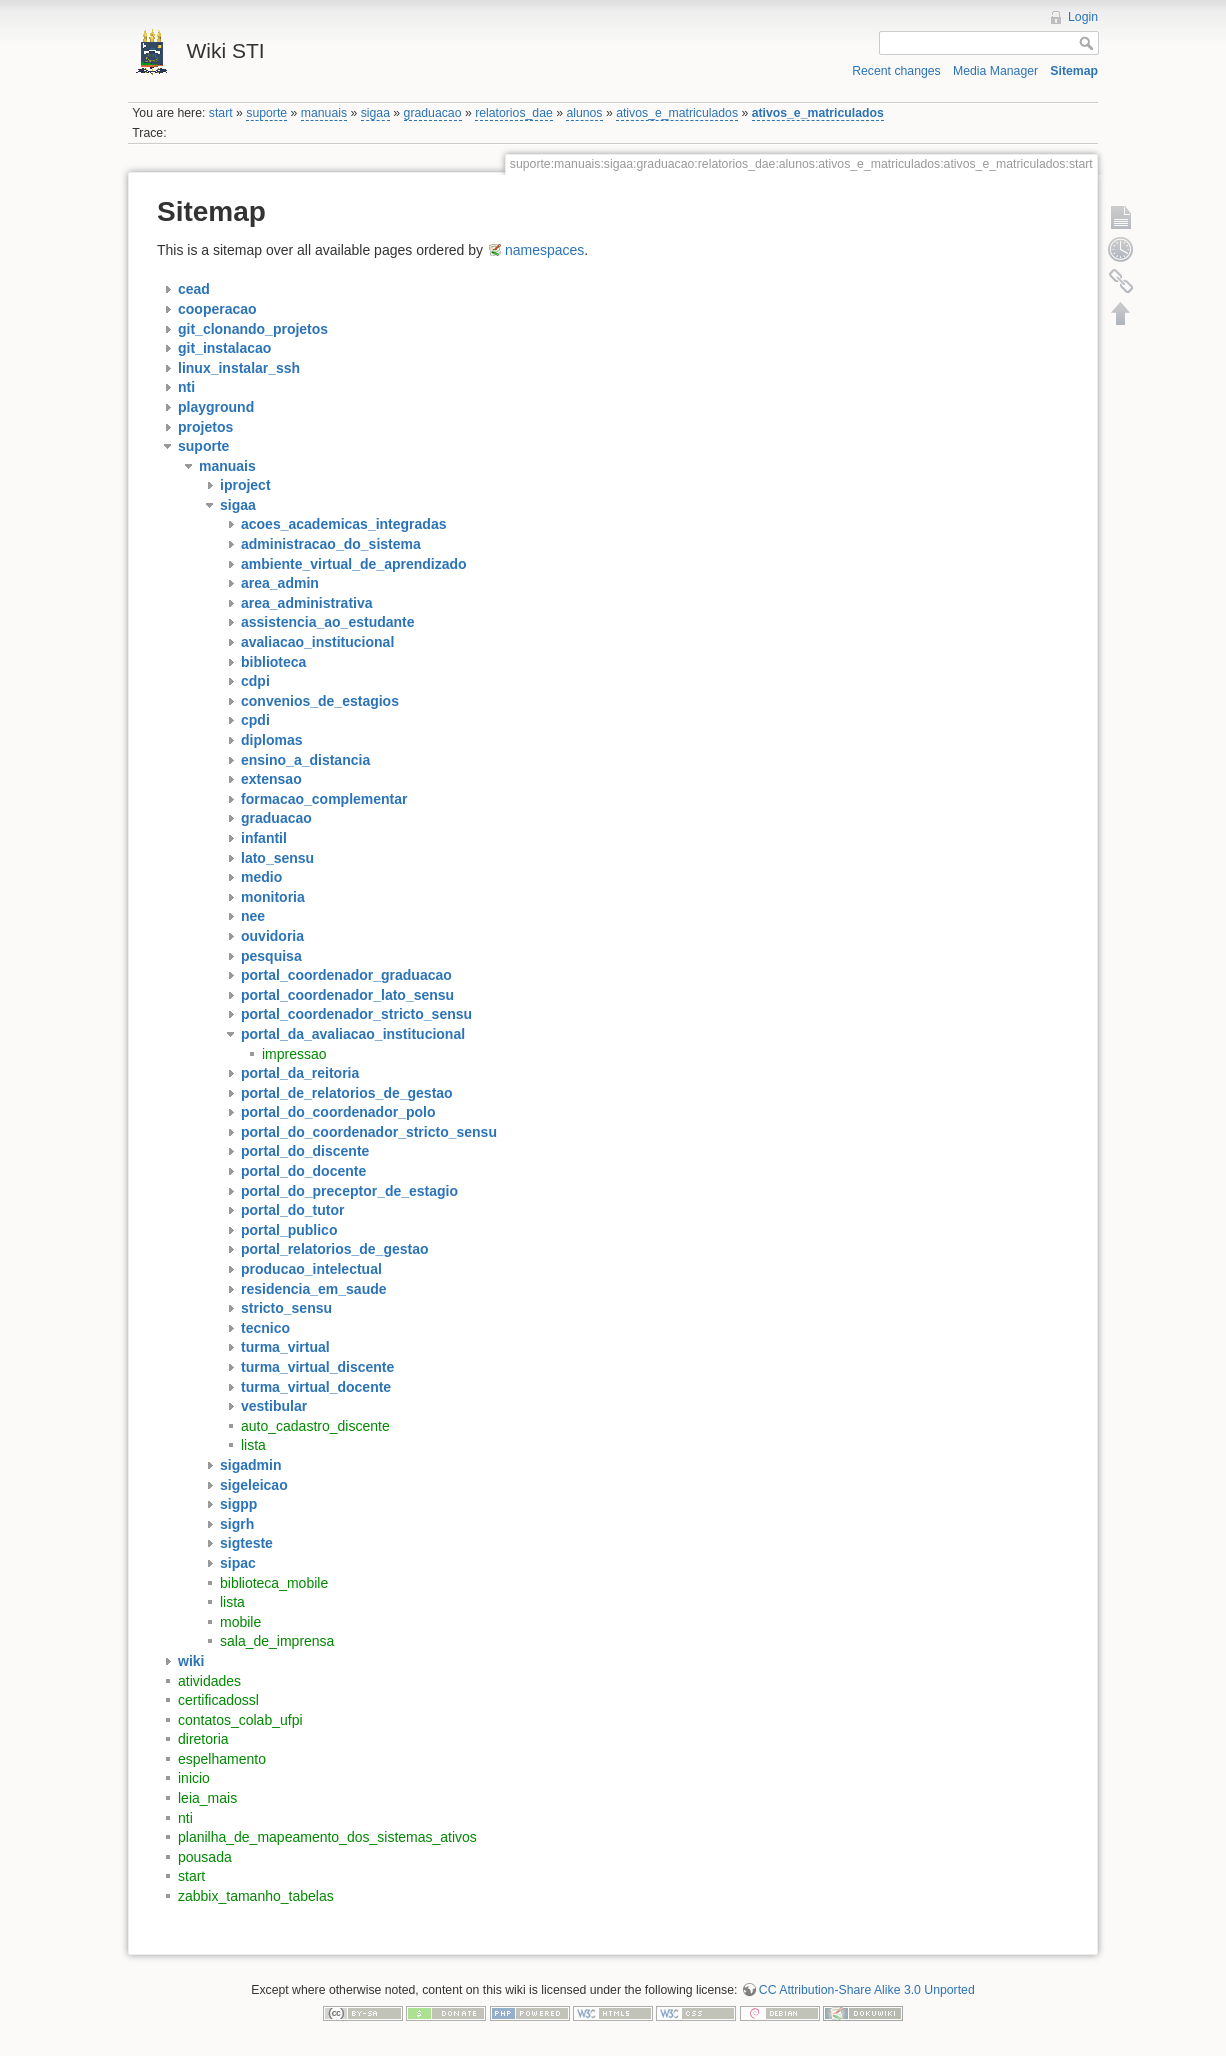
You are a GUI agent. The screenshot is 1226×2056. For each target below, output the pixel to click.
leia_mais (207, 1798)
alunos (584, 113)
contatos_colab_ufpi (240, 1720)
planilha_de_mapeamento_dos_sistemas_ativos (327, 1837)
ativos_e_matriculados (677, 113)
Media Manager (995, 71)
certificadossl (218, 1700)
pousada (205, 1857)
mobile (240, 1622)
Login (1083, 17)
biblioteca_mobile (274, 1583)
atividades (209, 1681)
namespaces (544, 250)
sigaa (375, 113)
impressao (294, 1054)
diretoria (203, 1739)
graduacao (433, 113)
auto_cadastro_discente (315, 1426)
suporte (266, 113)
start (221, 113)
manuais (324, 113)
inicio (194, 1778)
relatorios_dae (514, 113)
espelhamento (222, 1759)
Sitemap (1074, 71)
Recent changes (896, 71)
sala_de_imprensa (277, 1641)
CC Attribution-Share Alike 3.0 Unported (867, 1990)
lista (253, 1445)
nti (185, 1818)
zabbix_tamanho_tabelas (256, 1896)
